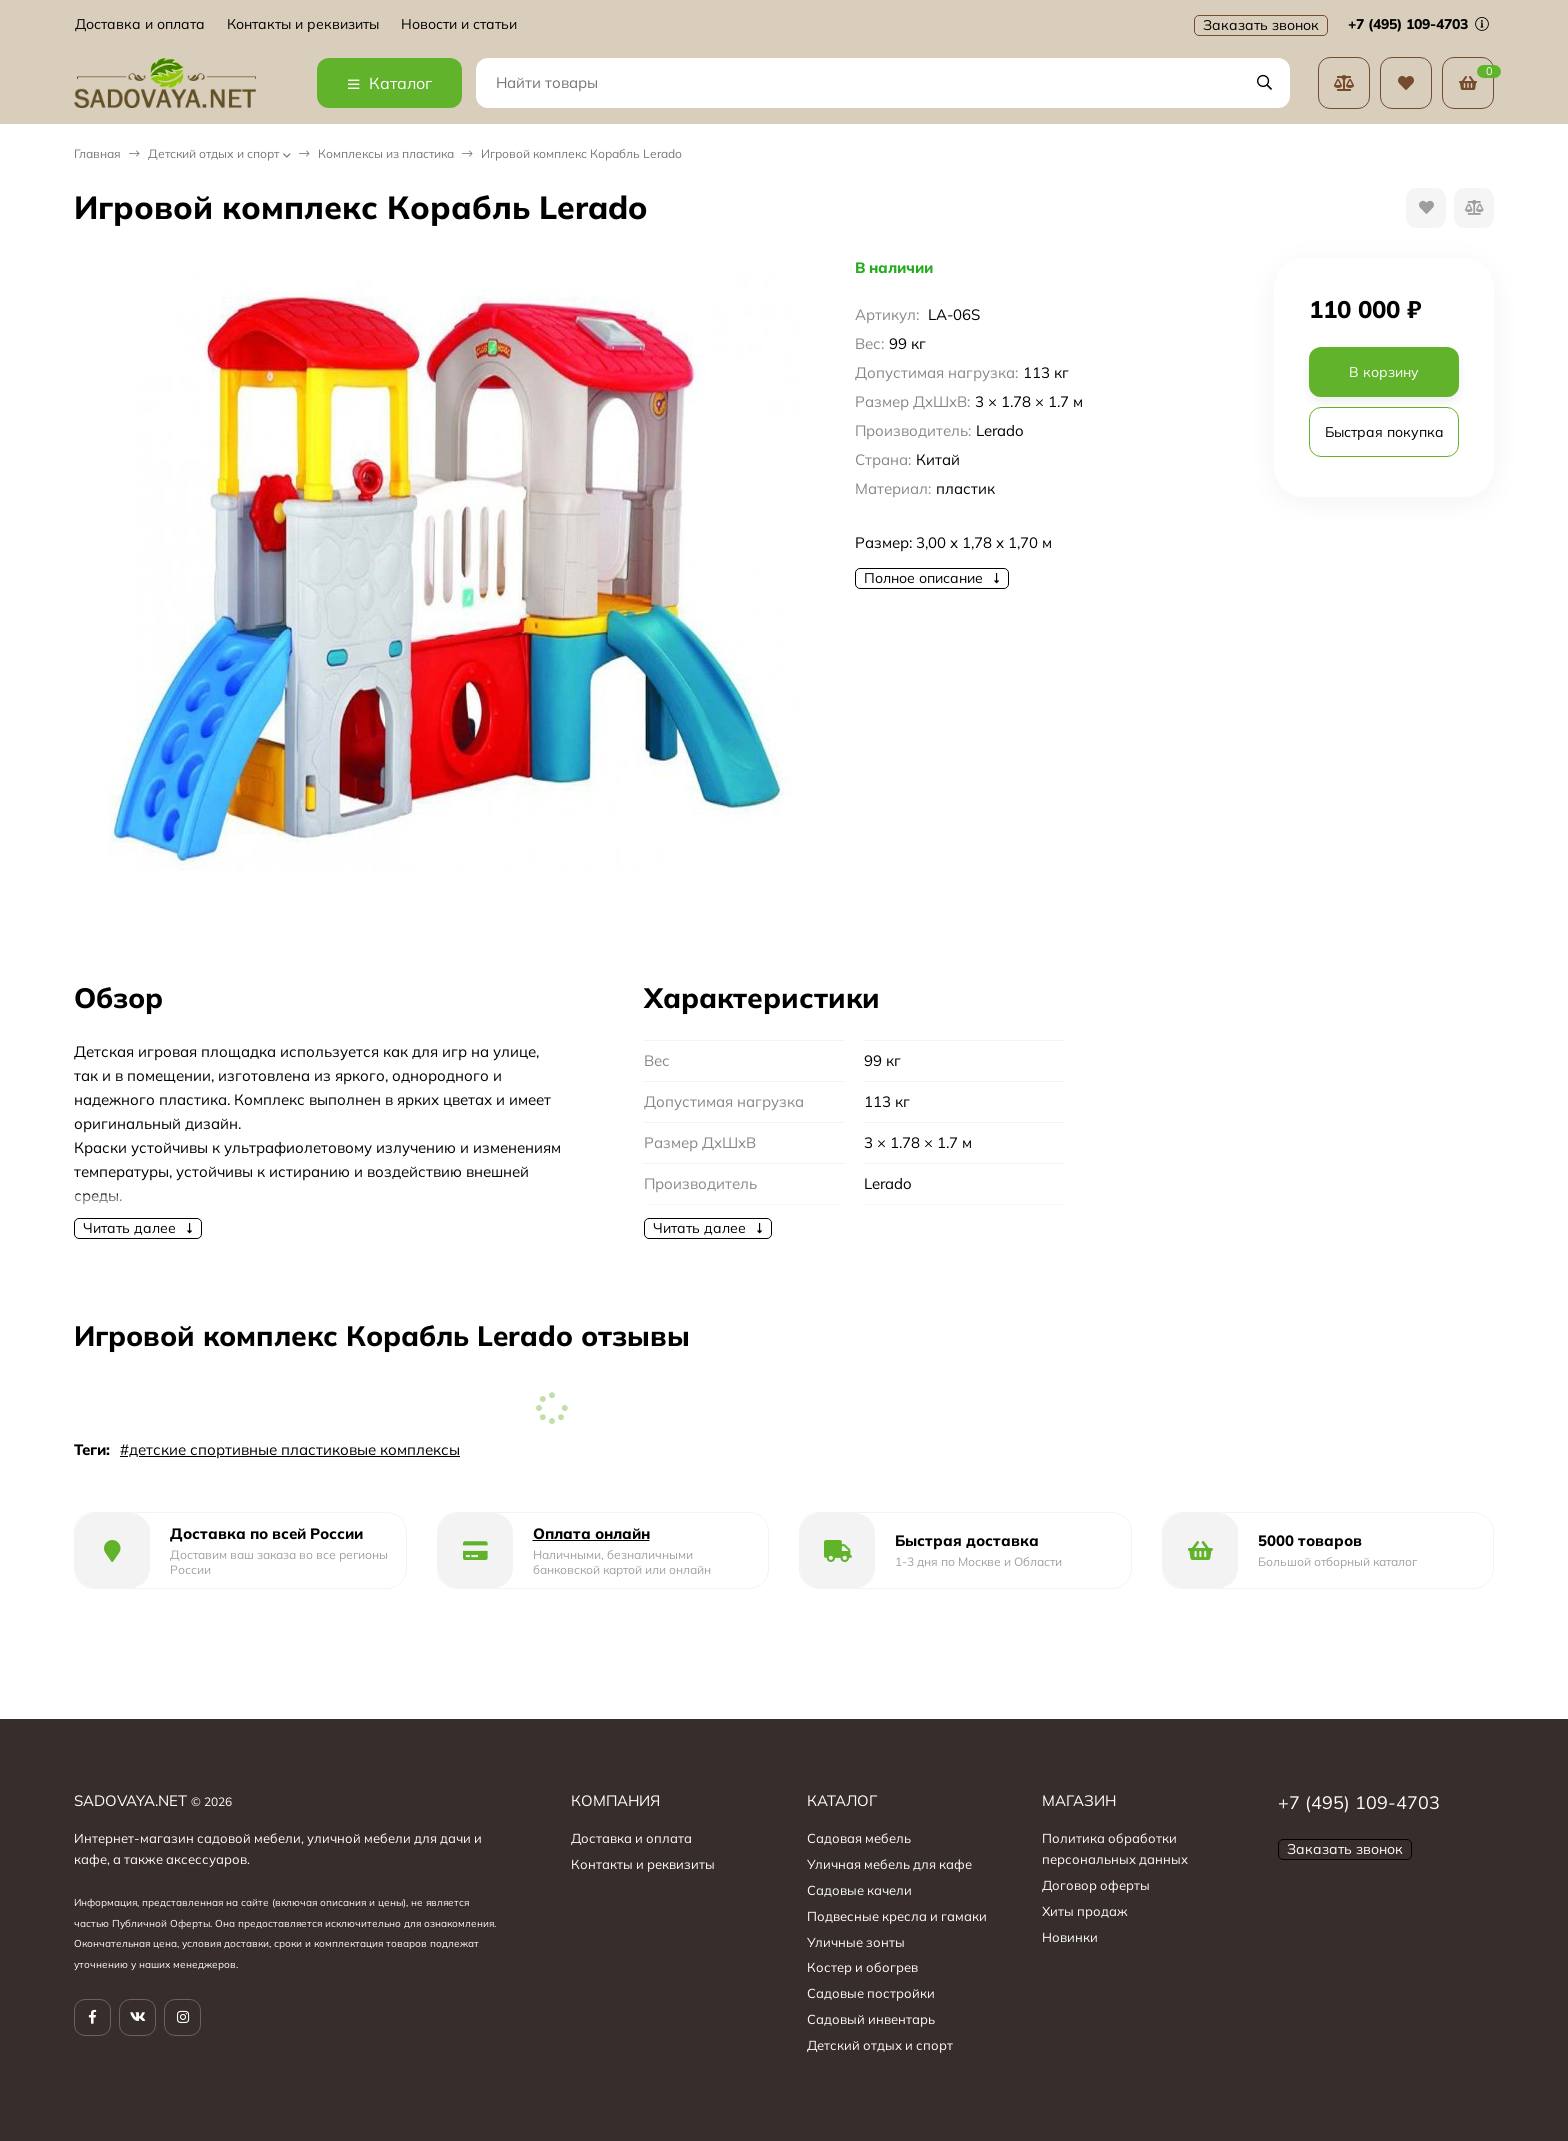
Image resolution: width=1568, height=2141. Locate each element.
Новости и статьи (459, 24)
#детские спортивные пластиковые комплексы (290, 1449)
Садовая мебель (859, 1838)
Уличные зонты (856, 1942)
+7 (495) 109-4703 (1418, 24)
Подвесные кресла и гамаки (897, 1916)
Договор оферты (1096, 1885)
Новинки (1070, 1937)
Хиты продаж (1085, 1911)
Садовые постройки (871, 1993)
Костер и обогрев (862, 1967)
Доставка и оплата (140, 24)
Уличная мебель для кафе (889, 1864)
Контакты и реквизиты (303, 24)
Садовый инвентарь (871, 2019)
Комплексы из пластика (386, 153)
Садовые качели (859, 1890)
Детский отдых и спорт (213, 153)
